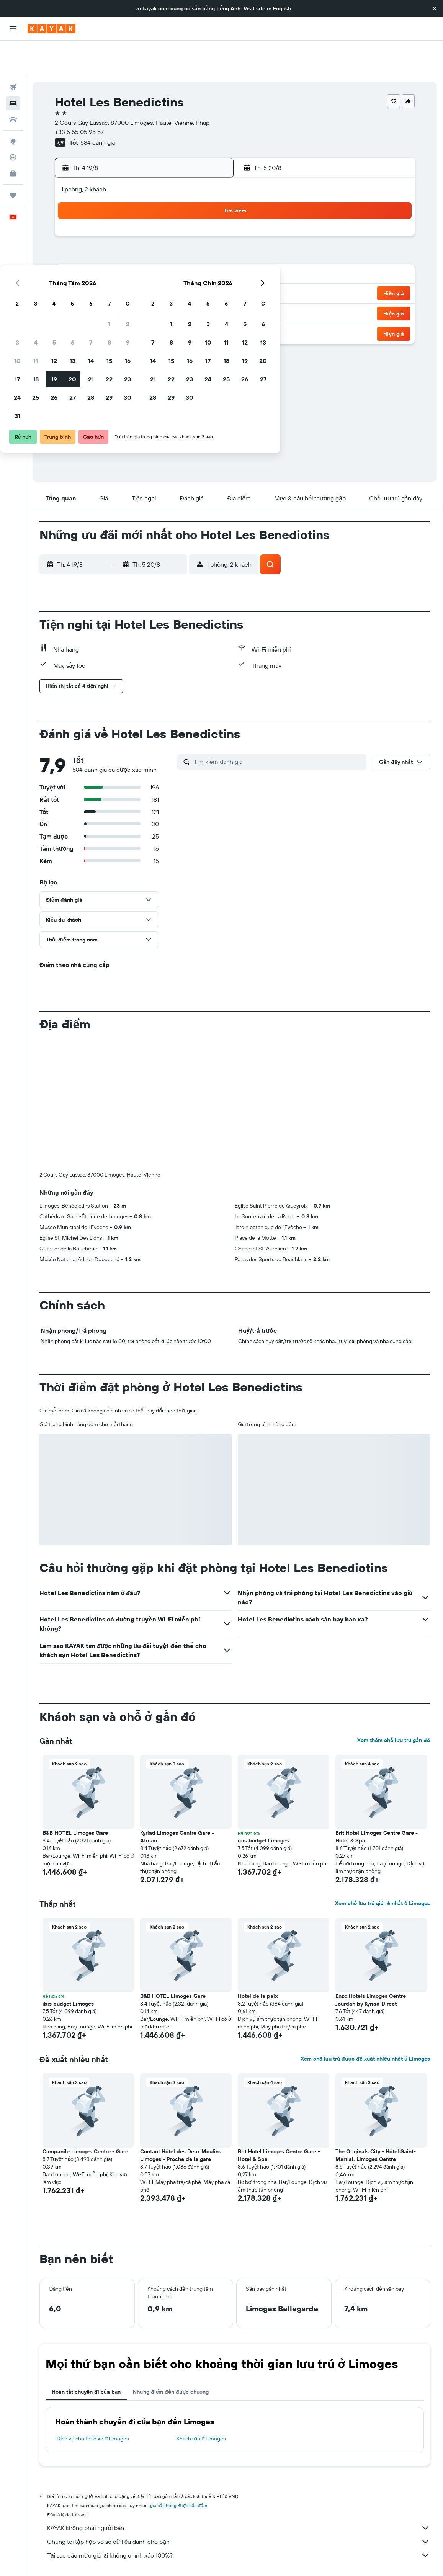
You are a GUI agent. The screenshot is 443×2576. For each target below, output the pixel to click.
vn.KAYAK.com (54, 2559)
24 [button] (98, 277)
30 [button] (209, 277)
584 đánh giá (97, 107)
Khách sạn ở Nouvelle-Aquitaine (238, 2559)
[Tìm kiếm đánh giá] (278, 726)
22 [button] (190, 259)
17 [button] (98, 259)
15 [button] (190, 240)
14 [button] (172, 240)
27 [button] (153, 277)
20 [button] (153, 259)
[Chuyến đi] (13, 160)
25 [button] (116, 277)
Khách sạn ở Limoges (201, 2403)
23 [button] (208, 259)
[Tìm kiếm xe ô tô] (13, 84)
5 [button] (135, 222)
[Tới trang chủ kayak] (51, 28)
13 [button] (154, 240)
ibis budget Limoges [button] (263, 1805)
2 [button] (209, 204)
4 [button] (117, 222)
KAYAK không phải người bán (238, 2492)
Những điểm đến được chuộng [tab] (171, 2356)
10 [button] (98, 240)
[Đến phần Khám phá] (13, 106)
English (282, 8)
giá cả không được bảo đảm (178, 2470)
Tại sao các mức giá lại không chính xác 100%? (238, 2520)
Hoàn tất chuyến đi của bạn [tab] (86, 2356)
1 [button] (190, 204)
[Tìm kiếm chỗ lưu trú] (13, 68)
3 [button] (98, 222)
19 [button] (135, 259)
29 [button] (190, 277)
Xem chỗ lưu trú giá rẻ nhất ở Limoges (382, 1868)
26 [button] (135, 277)
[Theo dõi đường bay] (13, 122)
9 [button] (209, 222)
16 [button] (209, 240)
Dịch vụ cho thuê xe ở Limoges (93, 2403)
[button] (434, 8)
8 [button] (190, 222)
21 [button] (172, 259)
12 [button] (135, 240)
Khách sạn (89, 2559)
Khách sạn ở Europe (129, 2559)
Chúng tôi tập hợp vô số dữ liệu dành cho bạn (238, 2506)
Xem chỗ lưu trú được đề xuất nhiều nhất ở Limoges (365, 2023)
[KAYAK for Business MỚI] (13, 138)
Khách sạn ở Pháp (177, 2559)
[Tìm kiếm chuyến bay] (13, 52)
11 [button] (116, 240)
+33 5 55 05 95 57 (79, 96)
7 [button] (171, 222)
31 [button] (98, 295)
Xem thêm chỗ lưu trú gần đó (393, 1705)
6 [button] (153, 222)
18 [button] (117, 259)
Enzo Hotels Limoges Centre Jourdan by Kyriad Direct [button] (370, 1964)
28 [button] (171, 277)
